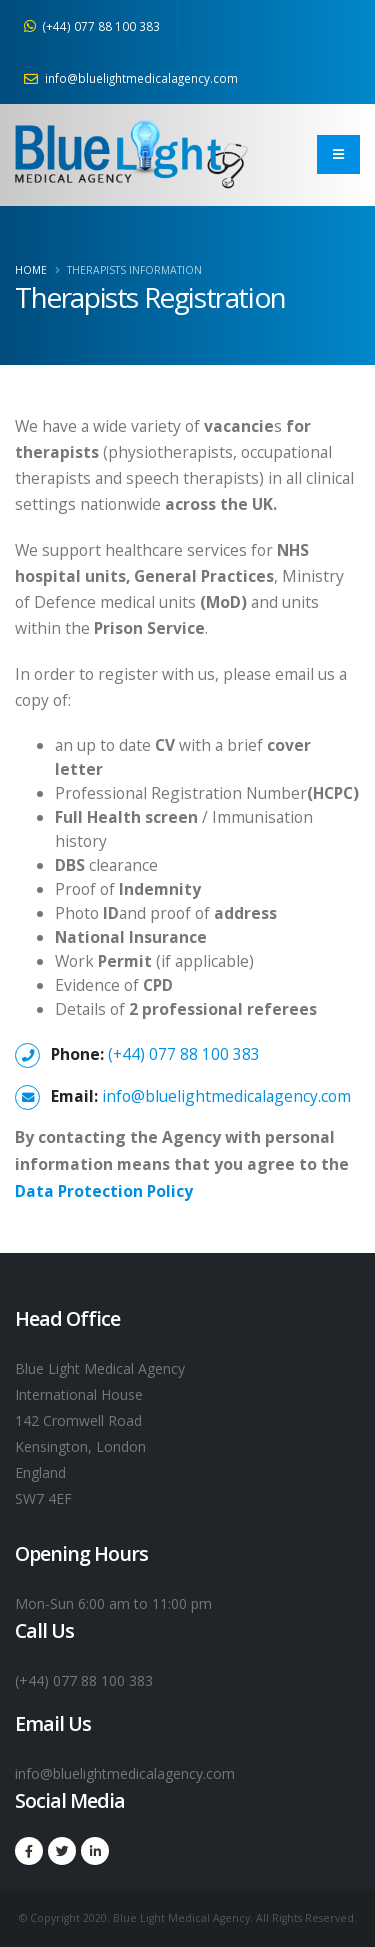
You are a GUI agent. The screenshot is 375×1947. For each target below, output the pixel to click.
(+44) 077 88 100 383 (92, 26)
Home (31, 270)
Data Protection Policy (104, 1191)
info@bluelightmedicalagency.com (131, 78)
